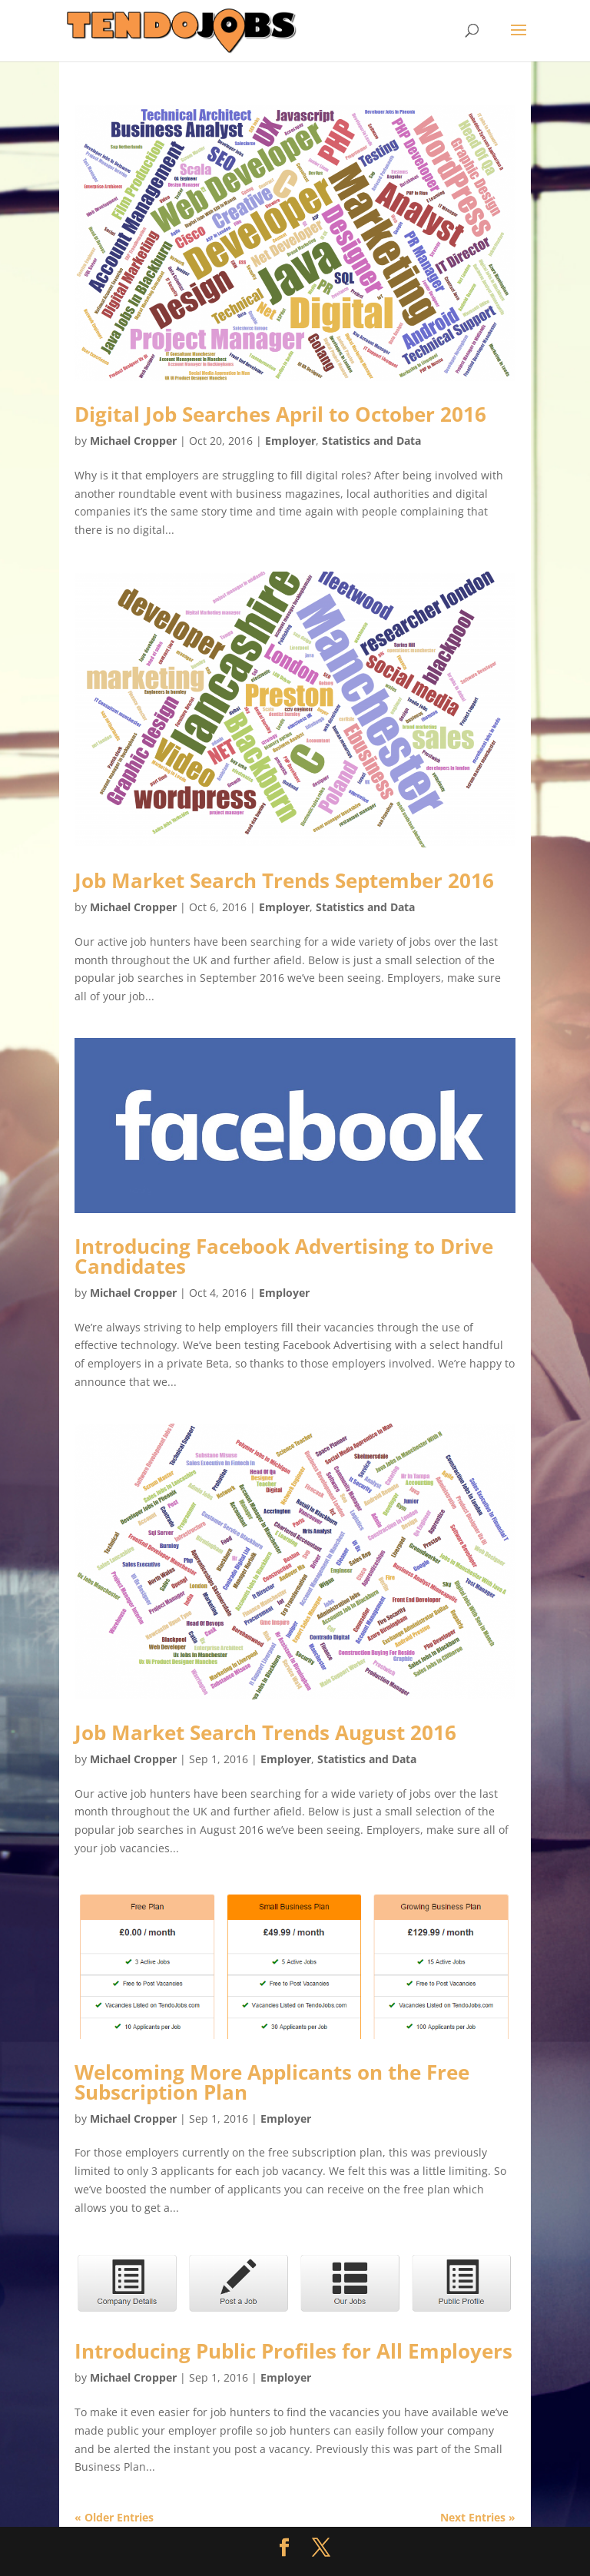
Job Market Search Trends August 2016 (265, 1732)
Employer (290, 440)
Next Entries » (477, 2517)
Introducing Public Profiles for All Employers (293, 2351)
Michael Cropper (133, 440)
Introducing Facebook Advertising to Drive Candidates (284, 1256)
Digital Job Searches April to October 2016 (280, 414)
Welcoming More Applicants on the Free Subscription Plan (272, 2082)
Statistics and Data (371, 440)
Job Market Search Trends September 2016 (284, 880)
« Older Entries (114, 2517)
